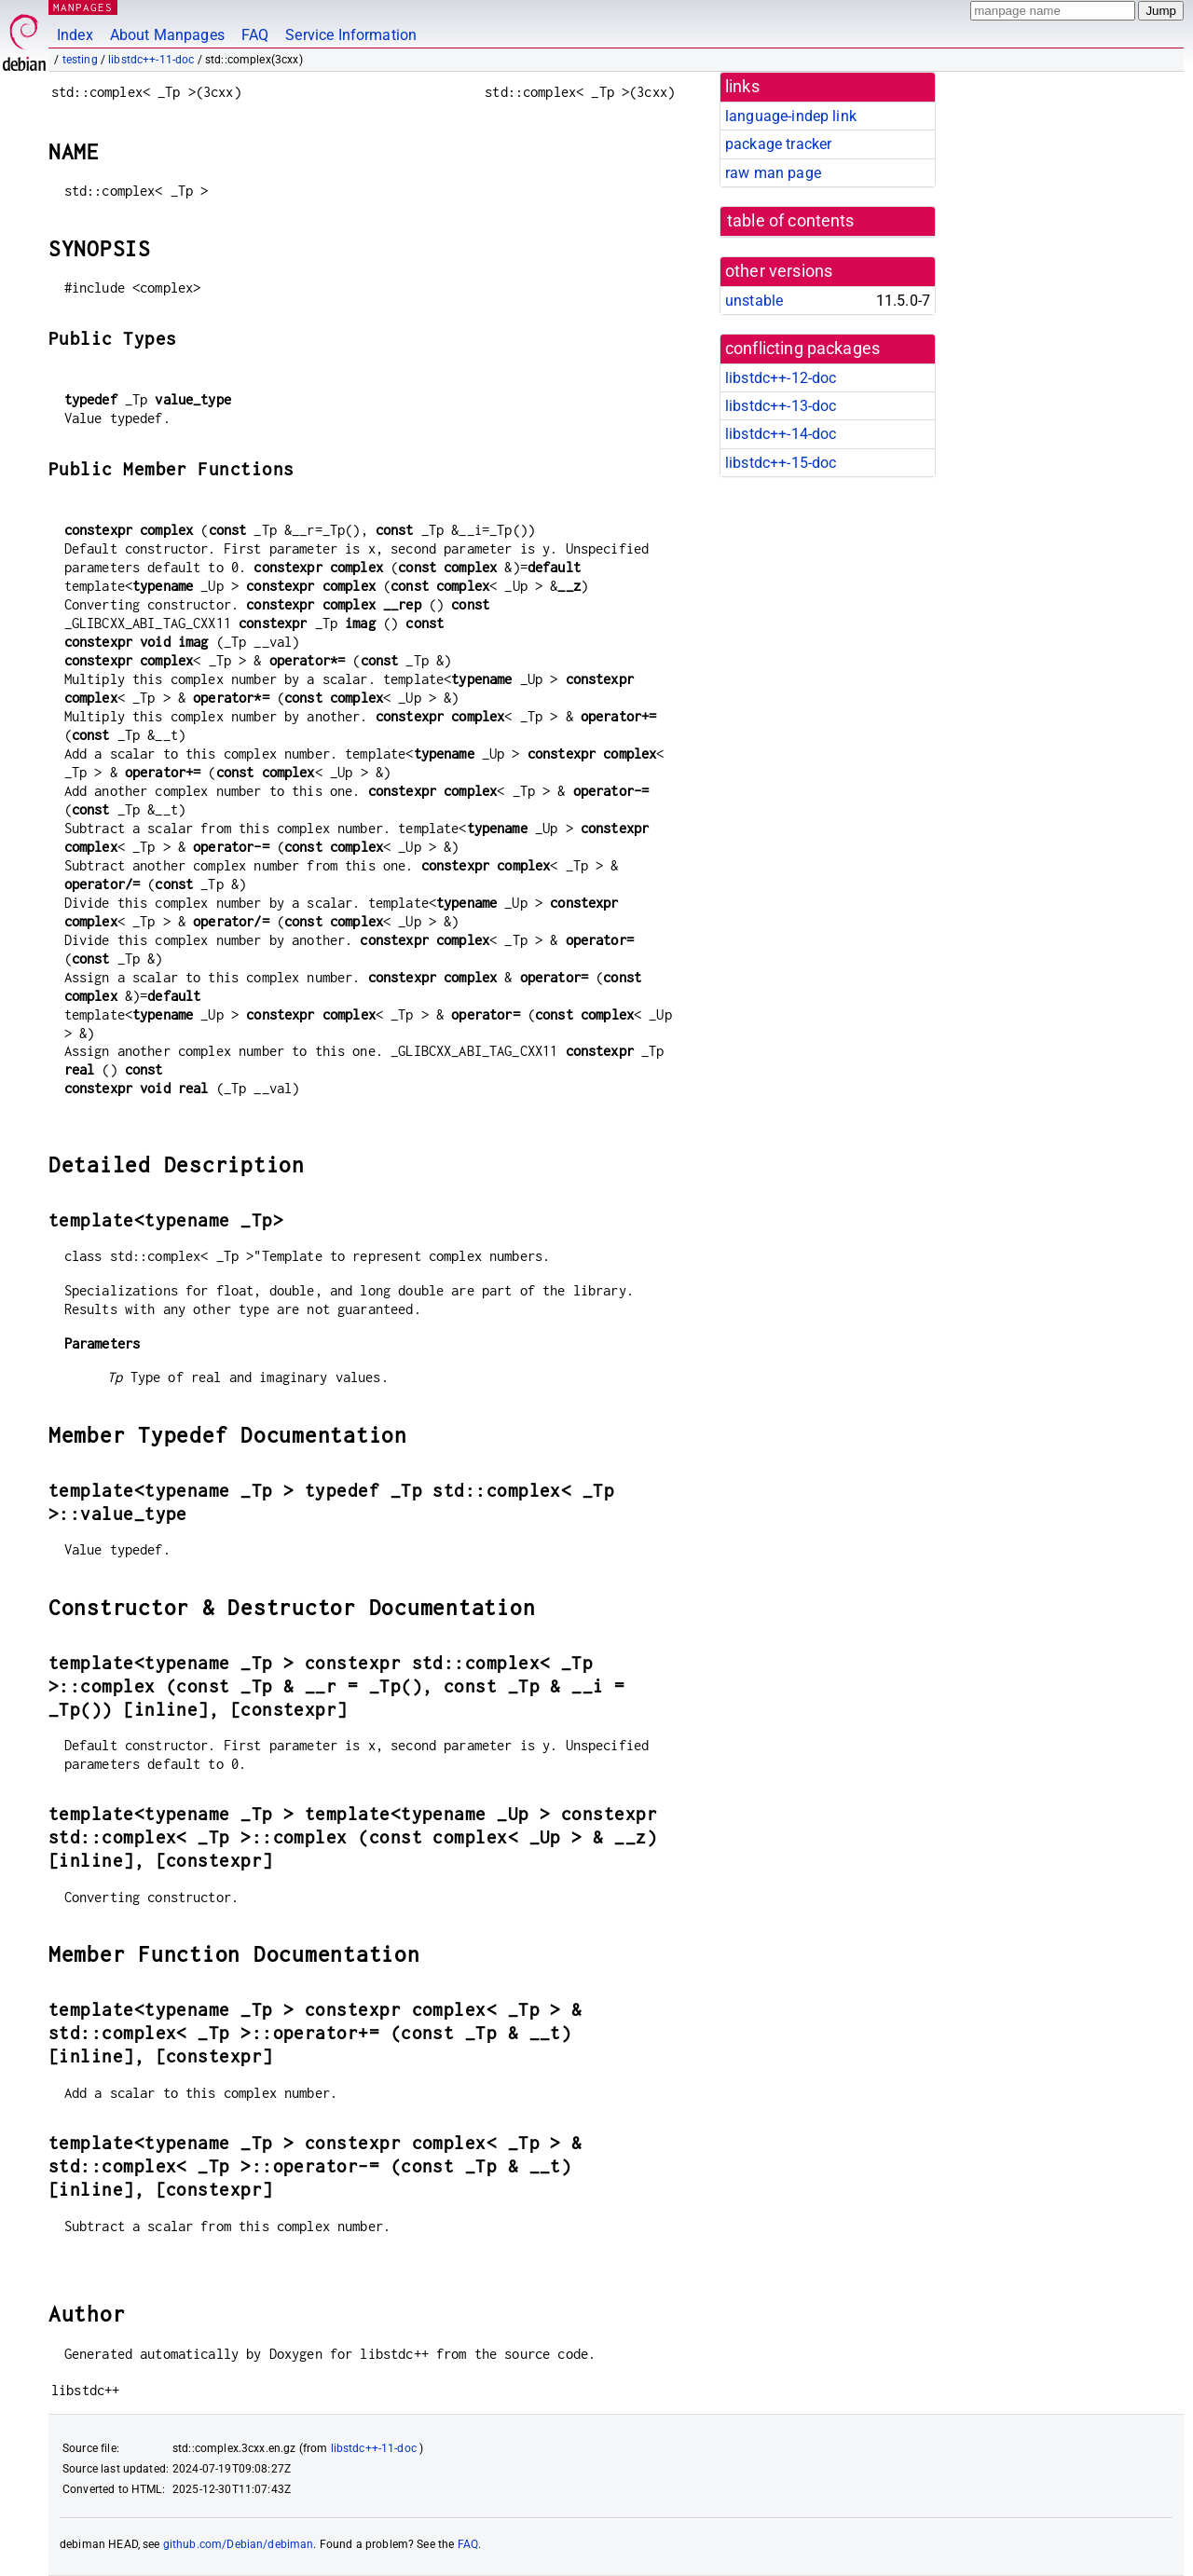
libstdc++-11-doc (151, 59)
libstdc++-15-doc (780, 463)
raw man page (773, 173)
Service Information (351, 35)
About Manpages (167, 35)
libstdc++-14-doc (780, 434)
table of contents (791, 221)
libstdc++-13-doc (780, 406)
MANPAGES (83, 7)
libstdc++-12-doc (780, 378)
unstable (754, 300)
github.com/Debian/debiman (238, 2544)
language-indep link (791, 116)
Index (75, 35)
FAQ (254, 35)
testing (80, 59)
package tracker (778, 144)
